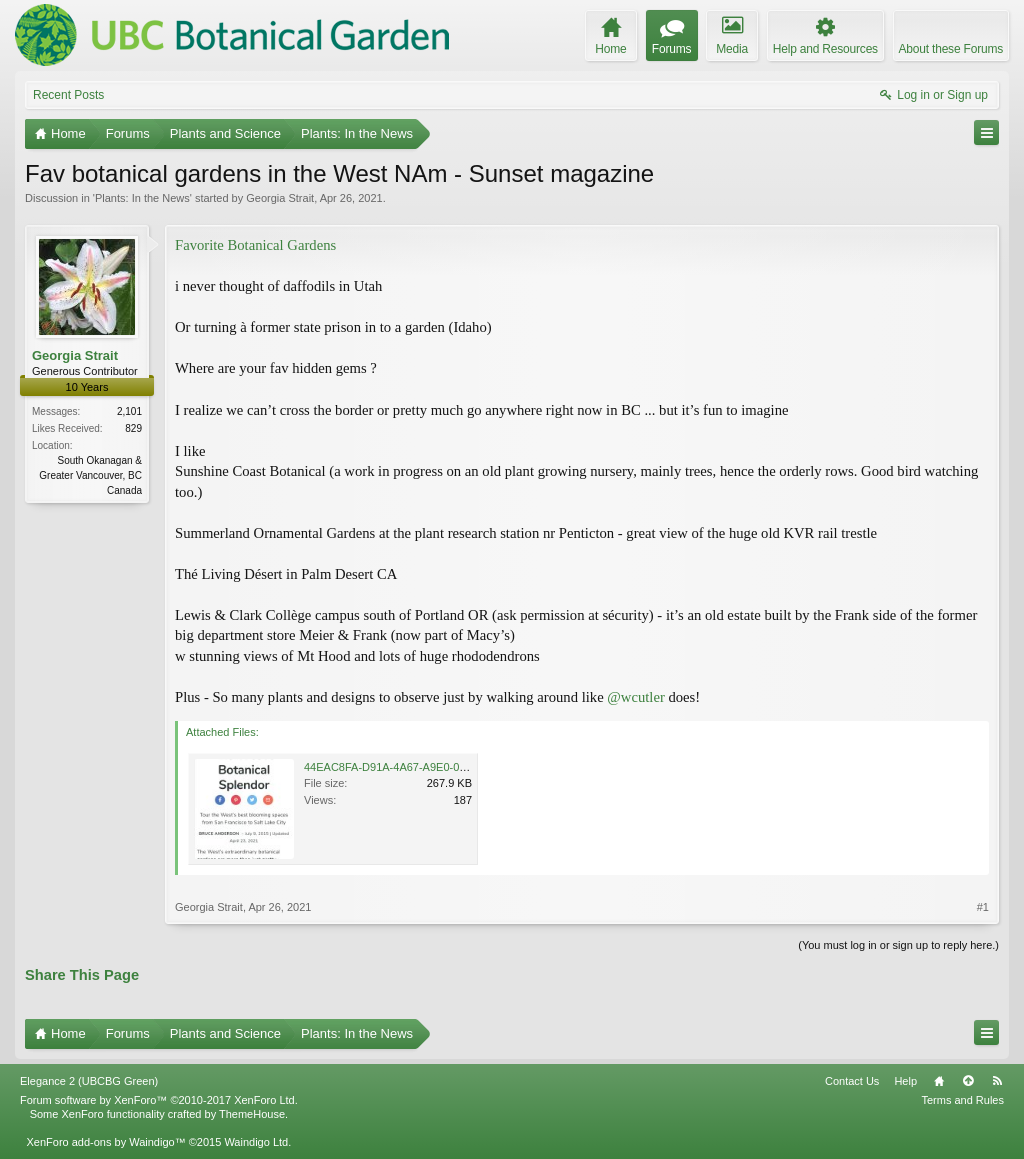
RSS (997, 1081)
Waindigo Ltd (256, 1142)
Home (939, 1081)
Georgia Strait (280, 198)
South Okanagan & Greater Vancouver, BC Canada (90, 475)
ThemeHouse (252, 1114)
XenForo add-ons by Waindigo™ (105, 1142)
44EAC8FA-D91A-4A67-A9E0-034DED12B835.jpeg (430, 767)
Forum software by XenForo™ (159, 1100)
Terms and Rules (962, 1100)
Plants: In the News (142, 198)
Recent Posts (68, 95)
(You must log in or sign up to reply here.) (898, 945)
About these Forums (951, 49)
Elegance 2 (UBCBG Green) (89, 1081)
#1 (983, 907)
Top (968, 1081)
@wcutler (635, 697)
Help (905, 1081)
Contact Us (852, 1081)
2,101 (129, 411)
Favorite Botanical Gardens (255, 245)
